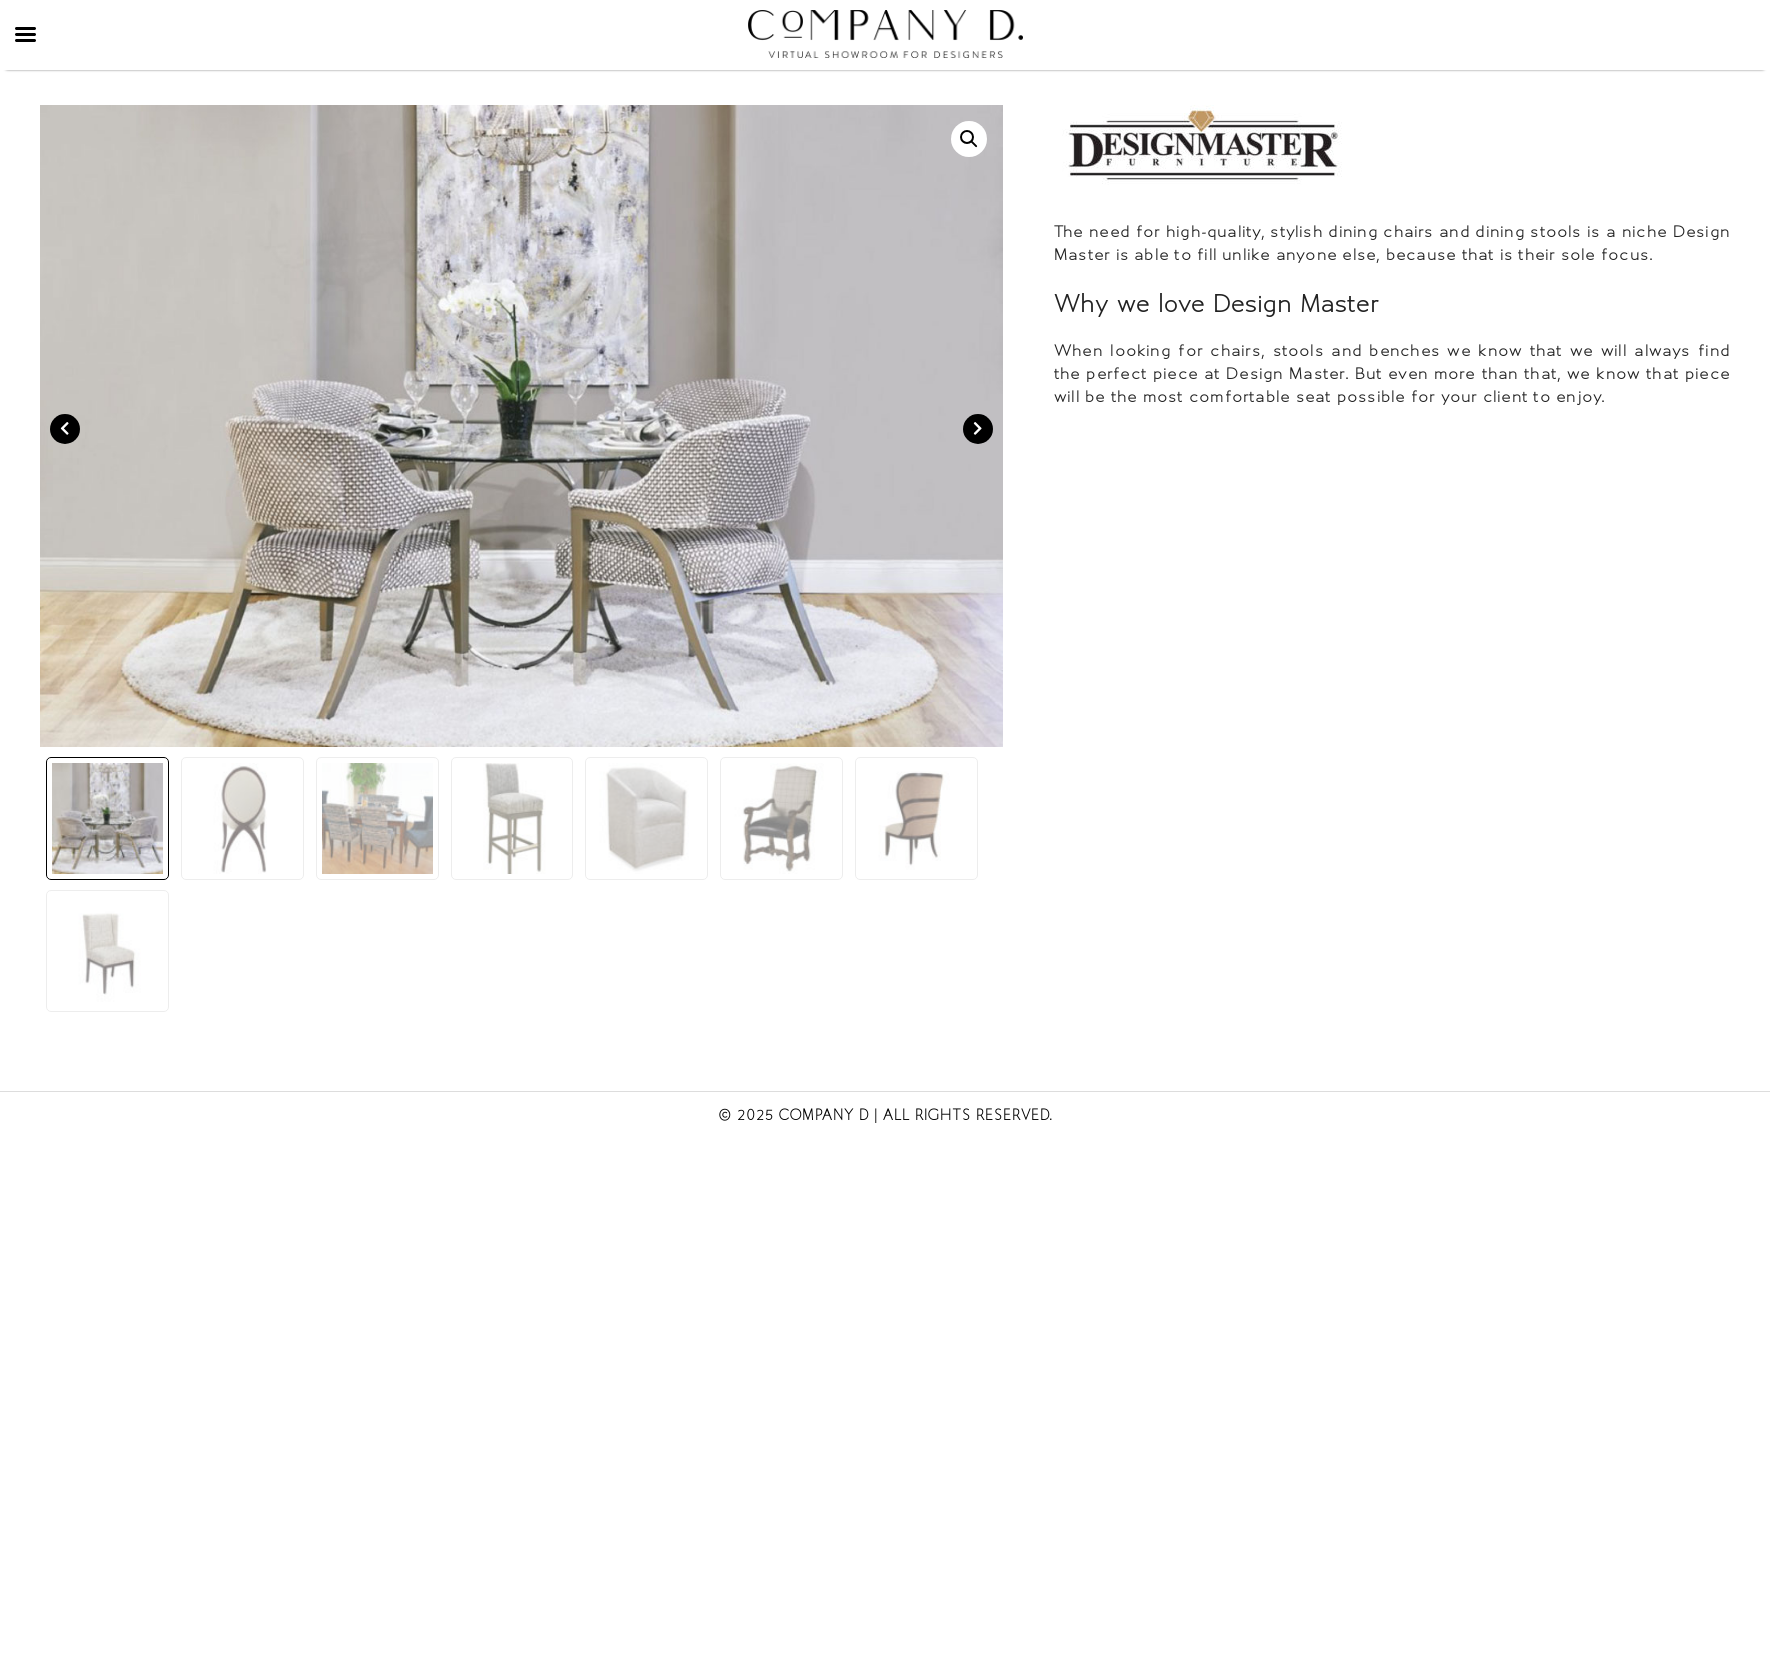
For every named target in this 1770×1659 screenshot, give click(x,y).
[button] (969, 139)
